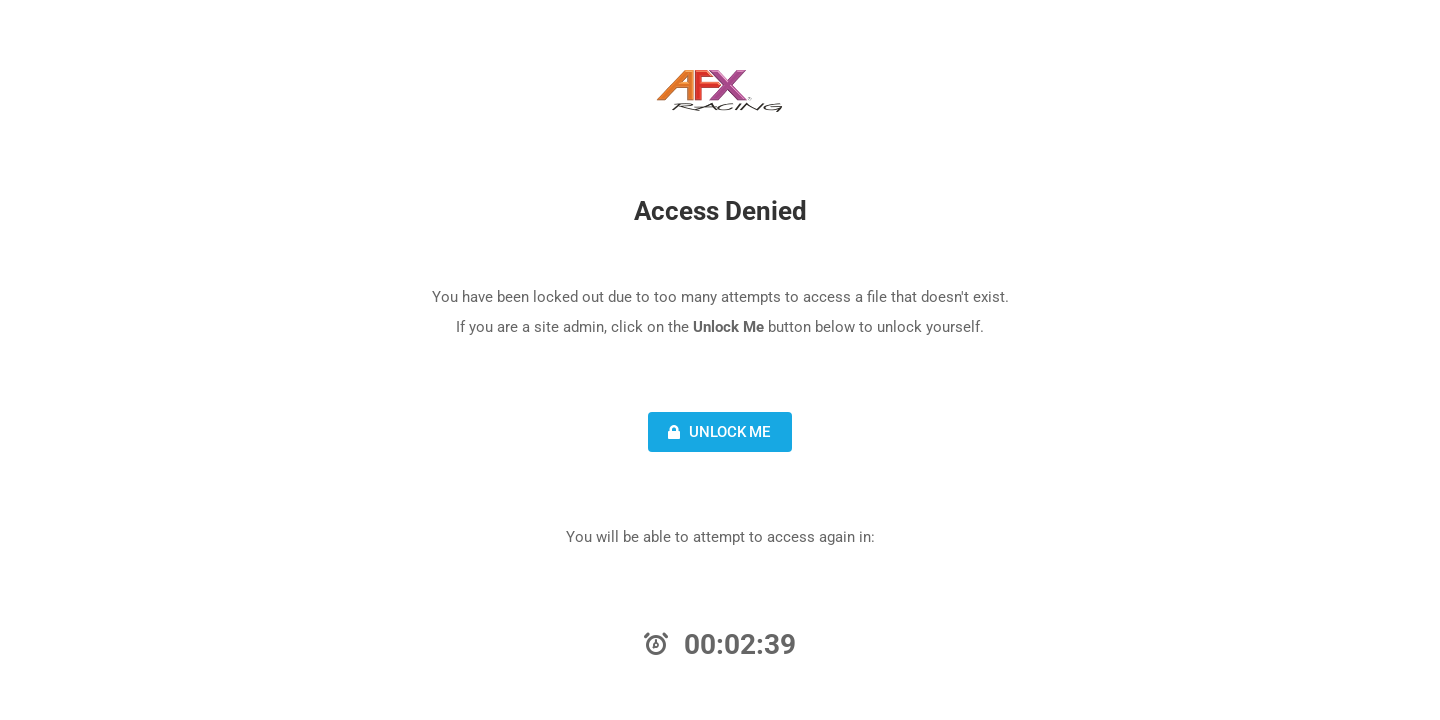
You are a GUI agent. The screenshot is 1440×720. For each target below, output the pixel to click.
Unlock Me (716, 432)
